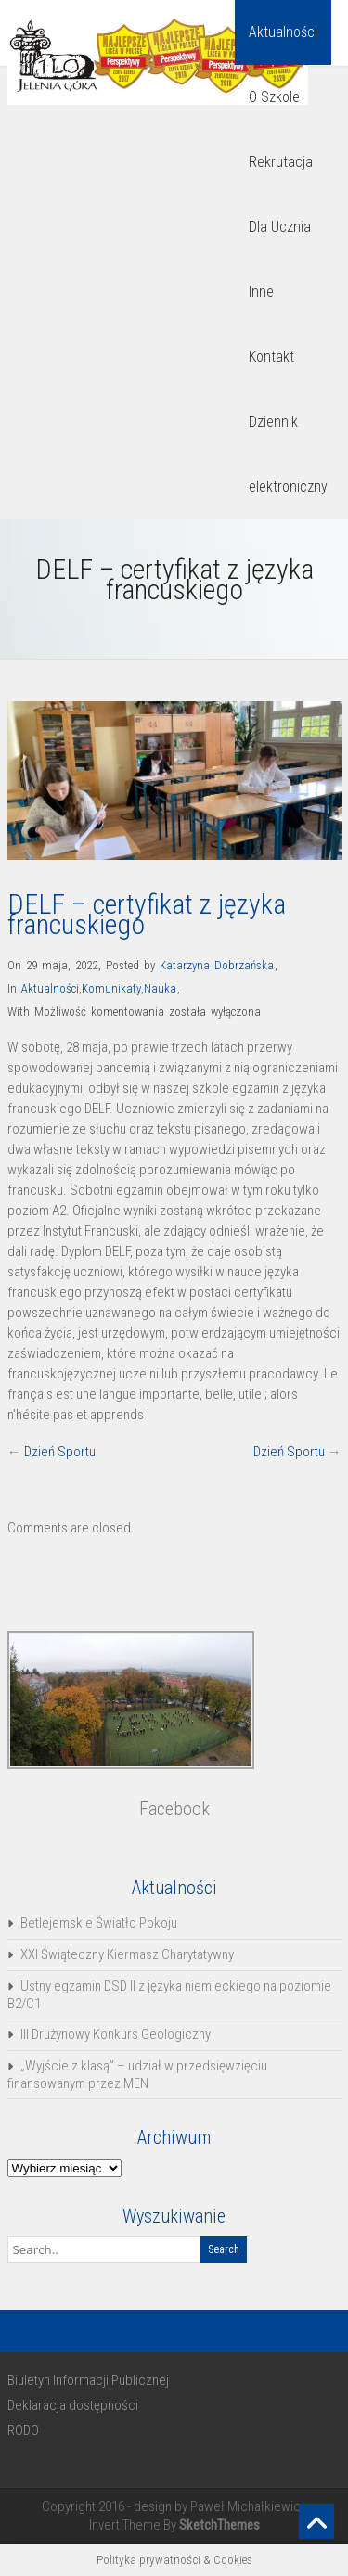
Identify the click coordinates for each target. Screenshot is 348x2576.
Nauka (160, 988)
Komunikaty (111, 988)
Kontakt (271, 356)
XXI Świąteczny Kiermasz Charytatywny (127, 1954)
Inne (261, 292)
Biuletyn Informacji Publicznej (88, 2380)
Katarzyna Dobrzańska (217, 965)
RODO (23, 2430)
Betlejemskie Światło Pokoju (98, 1923)
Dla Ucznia (280, 227)
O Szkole (274, 97)
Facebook (174, 1809)
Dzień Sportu (60, 1451)
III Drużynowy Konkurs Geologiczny (115, 2034)
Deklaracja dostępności (72, 2405)
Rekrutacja (281, 162)
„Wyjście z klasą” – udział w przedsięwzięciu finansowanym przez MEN (137, 2074)
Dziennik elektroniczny (288, 454)
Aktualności (283, 32)
